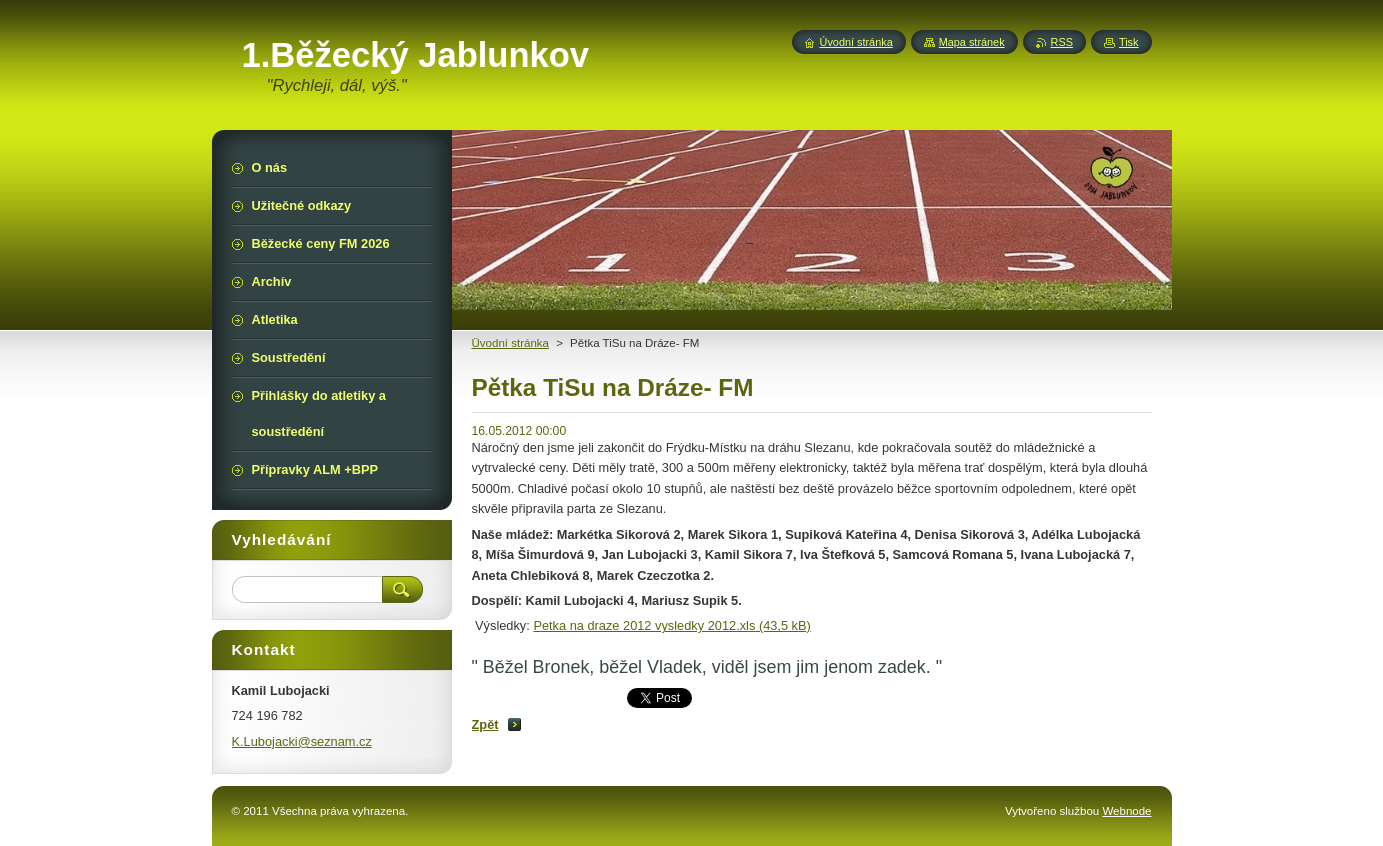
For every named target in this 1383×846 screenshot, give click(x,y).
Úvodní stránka (856, 42)
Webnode (1126, 811)
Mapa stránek (972, 42)
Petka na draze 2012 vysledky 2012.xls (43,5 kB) (671, 625)
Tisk (1129, 42)
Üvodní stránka (510, 343)
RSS (1062, 42)
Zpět (485, 724)
